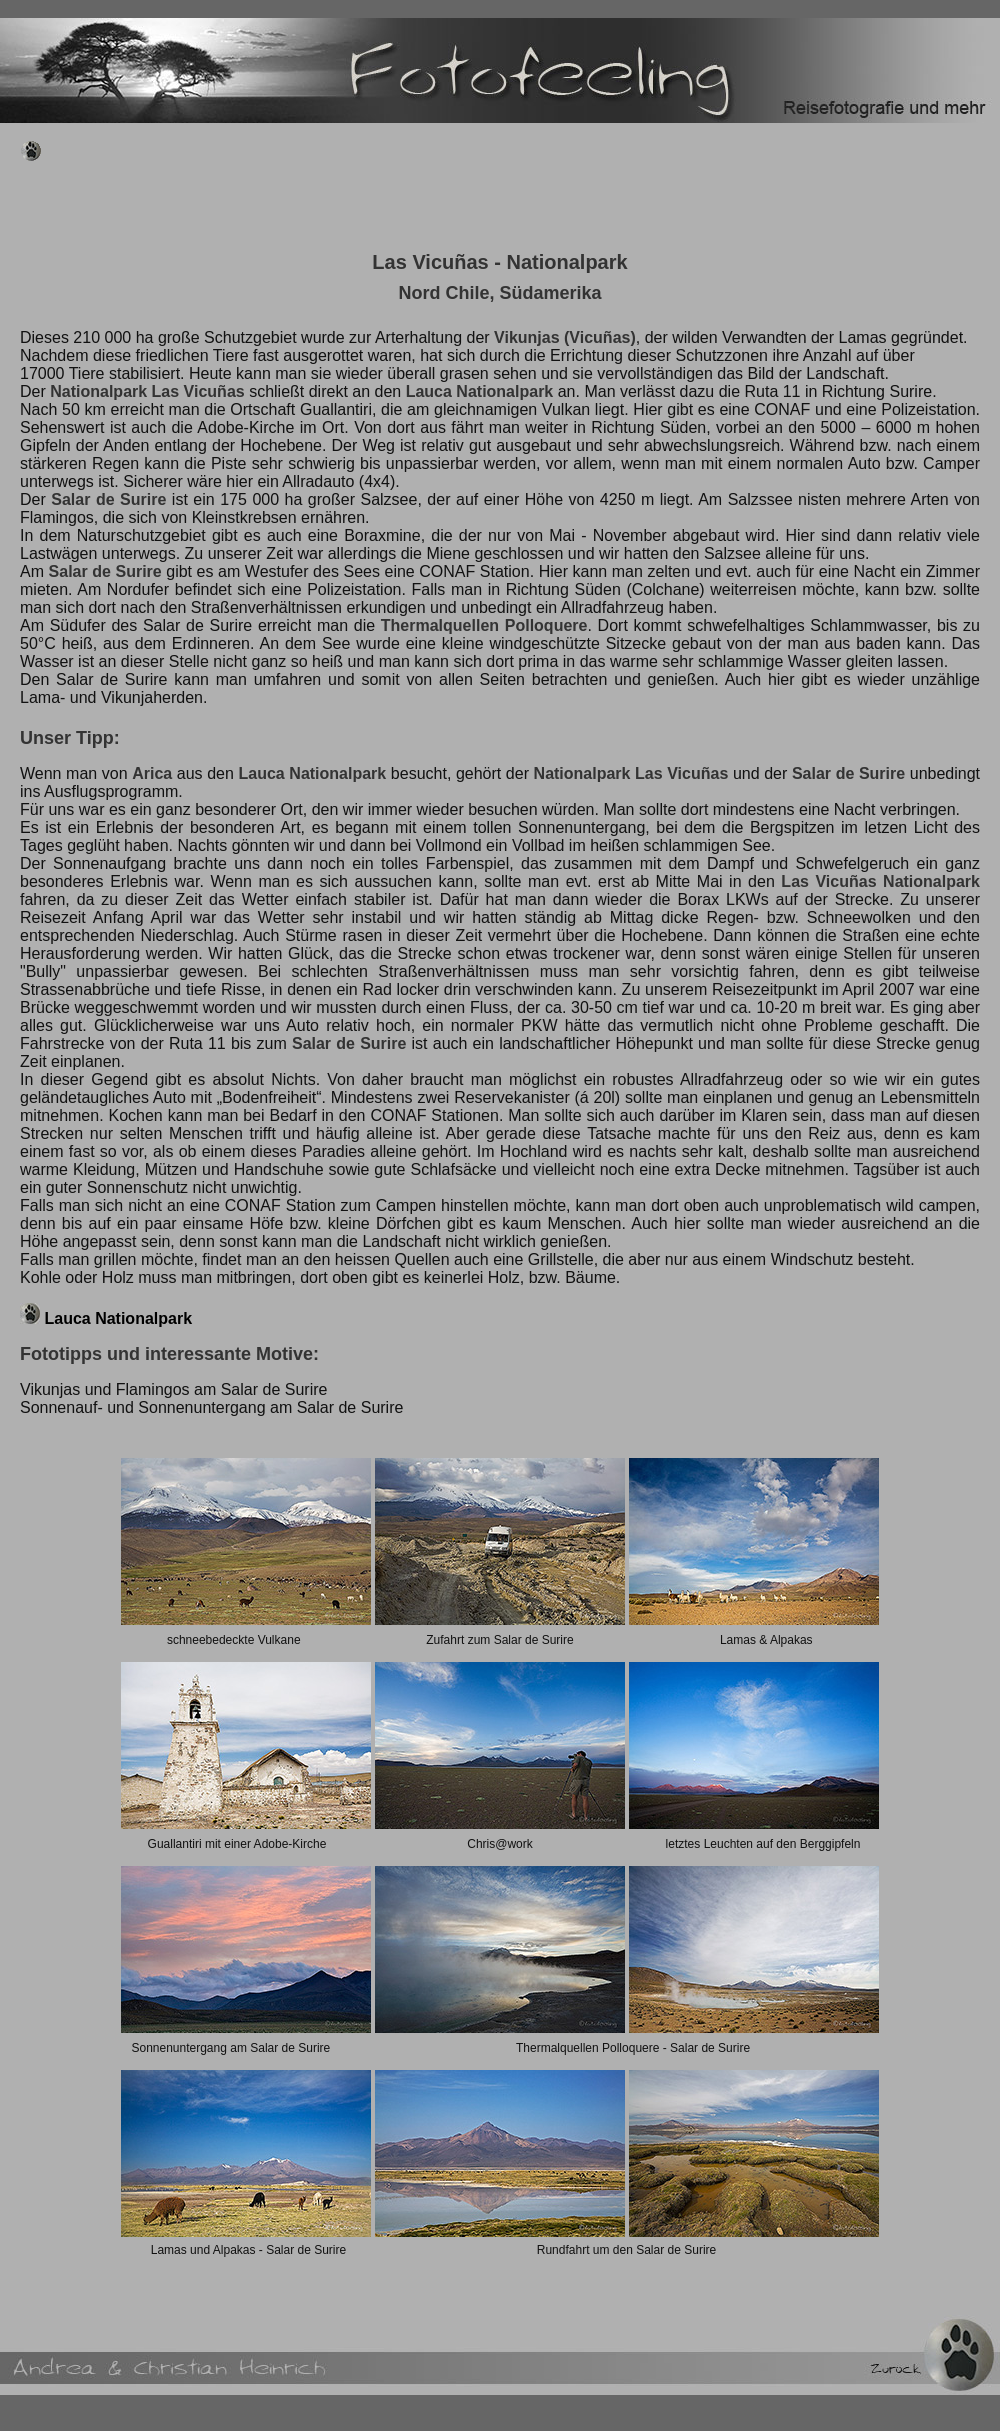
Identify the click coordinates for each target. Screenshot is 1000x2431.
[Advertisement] (384, 202)
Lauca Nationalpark (118, 1318)
